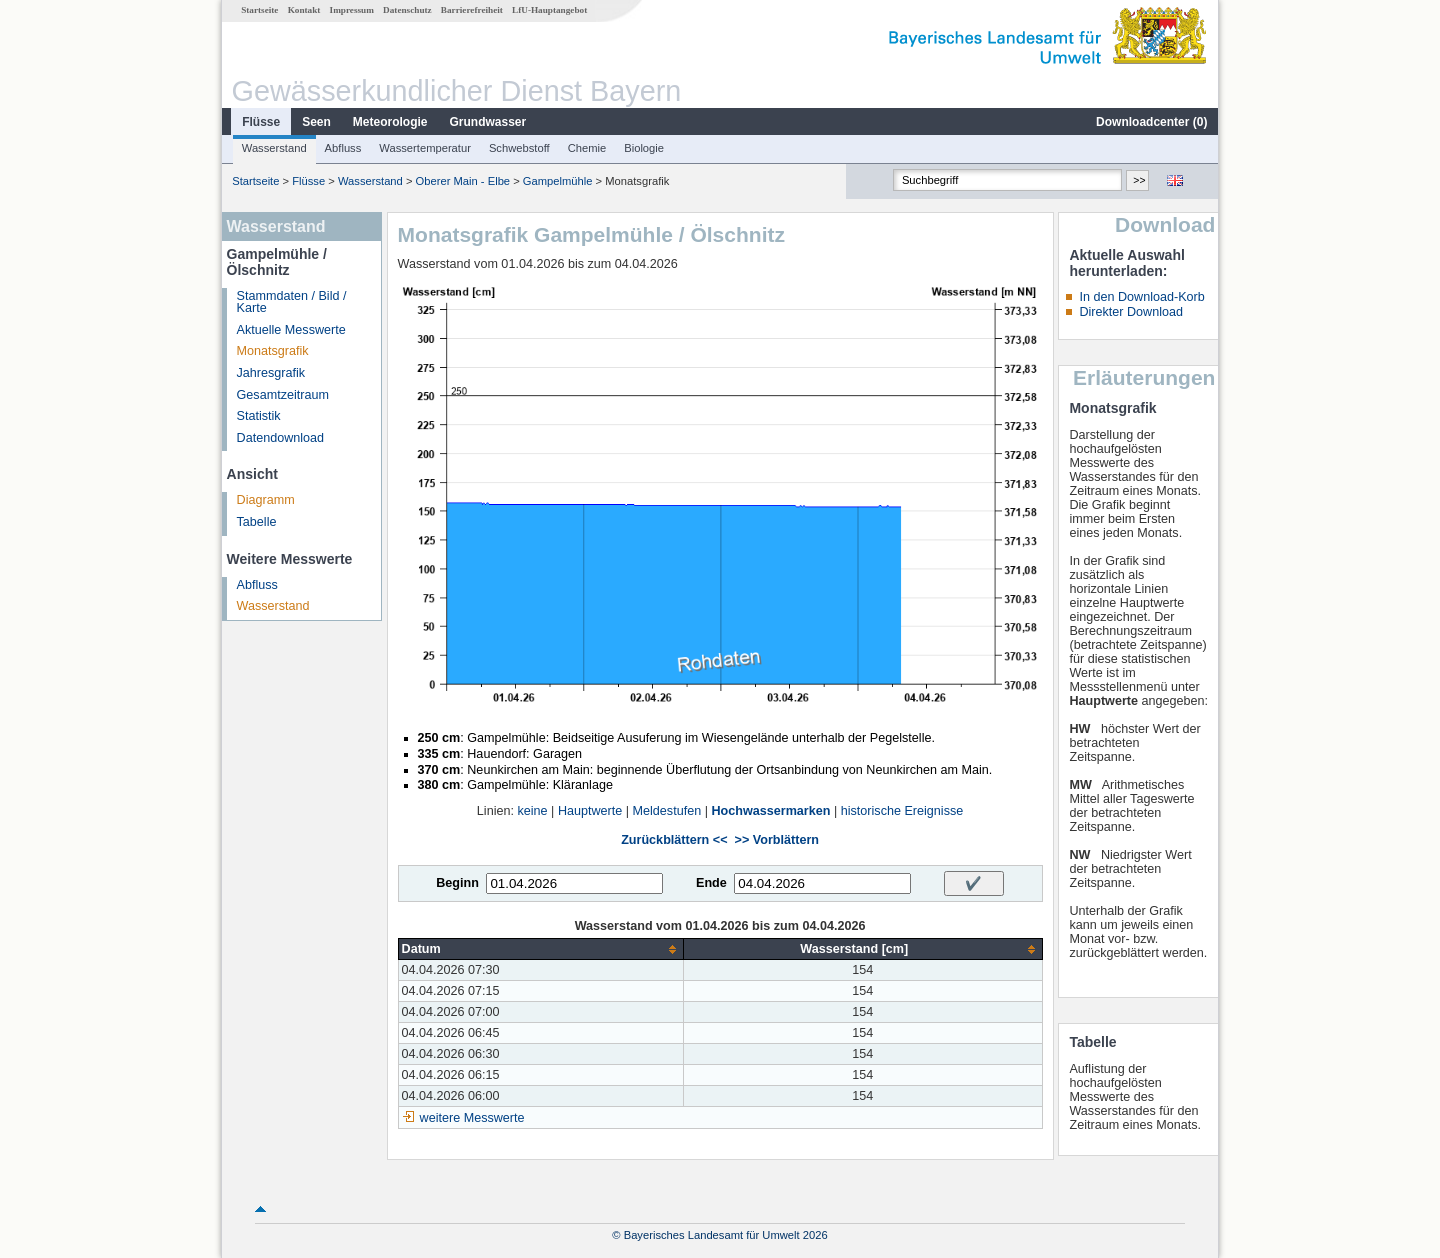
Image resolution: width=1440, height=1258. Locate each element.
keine (532, 811)
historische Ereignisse (902, 811)
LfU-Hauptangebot (549, 10)
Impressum (352, 10)
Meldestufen (667, 811)
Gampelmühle (558, 181)
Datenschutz (407, 10)
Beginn (457, 883)
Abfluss (343, 148)
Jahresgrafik (271, 373)
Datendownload (281, 438)
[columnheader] (540, 949)
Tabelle (257, 522)
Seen (316, 122)
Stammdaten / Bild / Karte (292, 302)
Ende (711, 883)
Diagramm (266, 500)
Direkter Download (1131, 312)
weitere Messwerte (472, 1118)
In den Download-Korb (1141, 297)
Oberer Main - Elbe (463, 181)
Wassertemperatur (425, 148)
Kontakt (304, 10)
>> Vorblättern (777, 840)
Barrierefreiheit (472, 10)
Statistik (259, 416)
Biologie (644, 148)
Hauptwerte (590, 811)
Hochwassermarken (770, 811)
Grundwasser (488, 122)
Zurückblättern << (674, 840)
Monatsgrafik (273, 351)
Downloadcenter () (1151, 122)
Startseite (259, 10)
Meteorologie (390, 122)
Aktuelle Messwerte (291, 330)
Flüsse (261, 122)
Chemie (587, 148)
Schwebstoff (519, 148)
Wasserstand (274, 148)
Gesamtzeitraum (283, 395)
